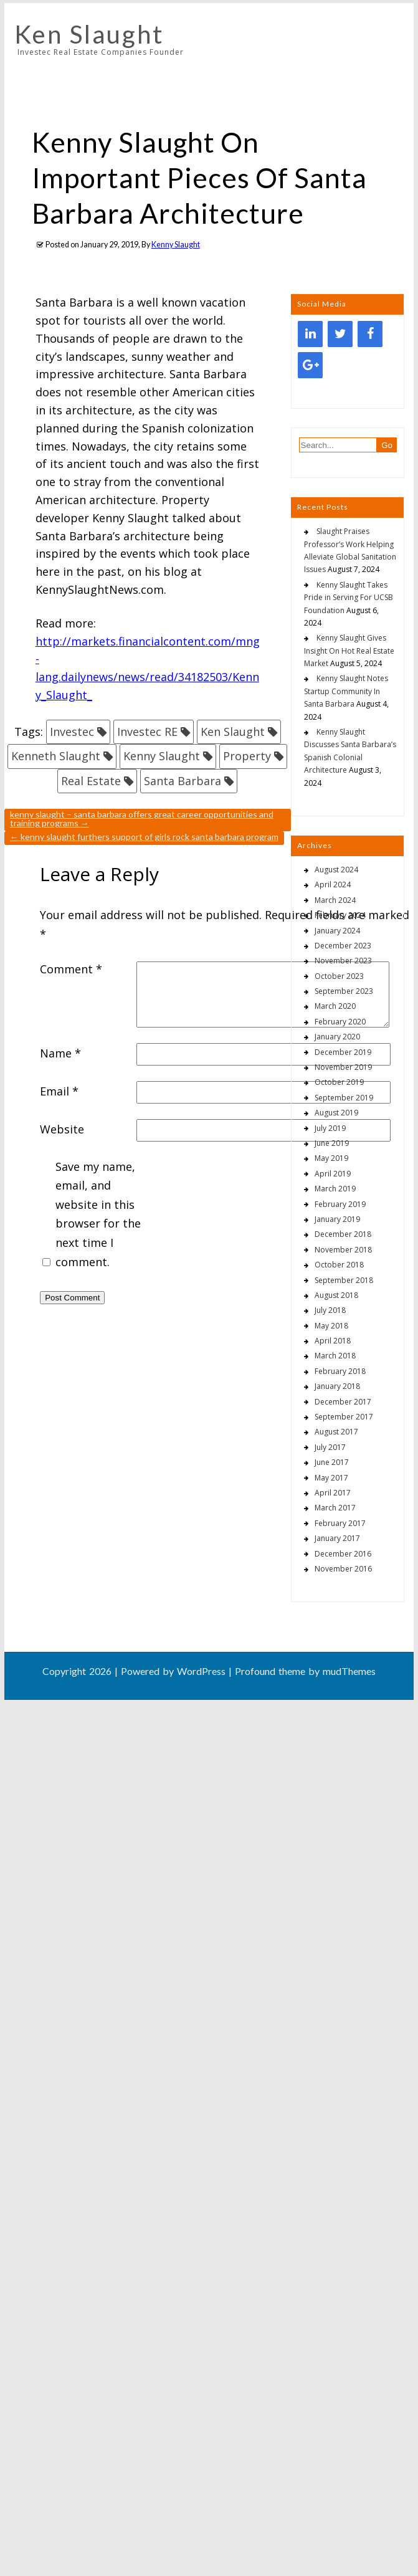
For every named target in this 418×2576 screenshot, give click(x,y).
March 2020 (335, 1006)
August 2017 (336, 1431)
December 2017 (343, 1401)
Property (247, 755)
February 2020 (340, 1021)
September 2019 (344, 1097)
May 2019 (331, 1158)
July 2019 (330, 1128)
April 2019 (333, 1173)
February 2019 (340, 1204)
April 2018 (333, 1340)
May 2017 (331, 1477)
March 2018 (335, 1355)
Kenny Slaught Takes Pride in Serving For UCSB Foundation (348, 598)
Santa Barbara (182, 780)
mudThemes (349, 1671)
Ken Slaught (89, 34)
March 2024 (335, 900)
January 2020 (337, 1036)
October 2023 (339, 976)
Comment (71, 968)
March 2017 (335, 1507)
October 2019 (339, 1082)
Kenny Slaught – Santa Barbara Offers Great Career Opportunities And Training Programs (141, 818)
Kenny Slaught (175, 244)
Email (59, 1091)
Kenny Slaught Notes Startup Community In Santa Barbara (346, 691)
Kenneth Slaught (55, 755)
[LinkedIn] (310, 334)
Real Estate (91, 780)
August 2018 (336, 1295)
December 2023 (343, 945)
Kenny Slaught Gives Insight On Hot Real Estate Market (349, 650)
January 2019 (337, 1219)
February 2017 (340, 1523)
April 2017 (333, 1492)
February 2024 (340, 915)
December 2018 (343, 1234)
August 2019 (336, 1112)
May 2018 (331, 1325)
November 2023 (343, 960)
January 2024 (337, 930)
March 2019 (335, 1188)
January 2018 (337, 1386)
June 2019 (332, 1143)
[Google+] (310, 365)
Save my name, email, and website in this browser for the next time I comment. (98, 1214)
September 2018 (344, 1280)
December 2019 (343, 1052)
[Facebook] (370, 334)
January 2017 (337, 1538)
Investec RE (147, 731)
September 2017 (344, 1416)
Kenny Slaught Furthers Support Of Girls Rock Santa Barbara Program (144, 836)
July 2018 (330, 1310)
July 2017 (330, 1447)
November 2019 (343, 1067)
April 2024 (333, 884)
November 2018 (343, 1249)
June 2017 (332, 1462)
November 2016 (343, 1568)
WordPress (201, 1671)
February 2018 (340, 1371)
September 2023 (344, 991)
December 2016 (343, 1553)
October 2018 (339, 1264)
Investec (72, 731)
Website (62, 1129)
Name (60, 1053)
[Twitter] (340, 334)
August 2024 (336, 869)
